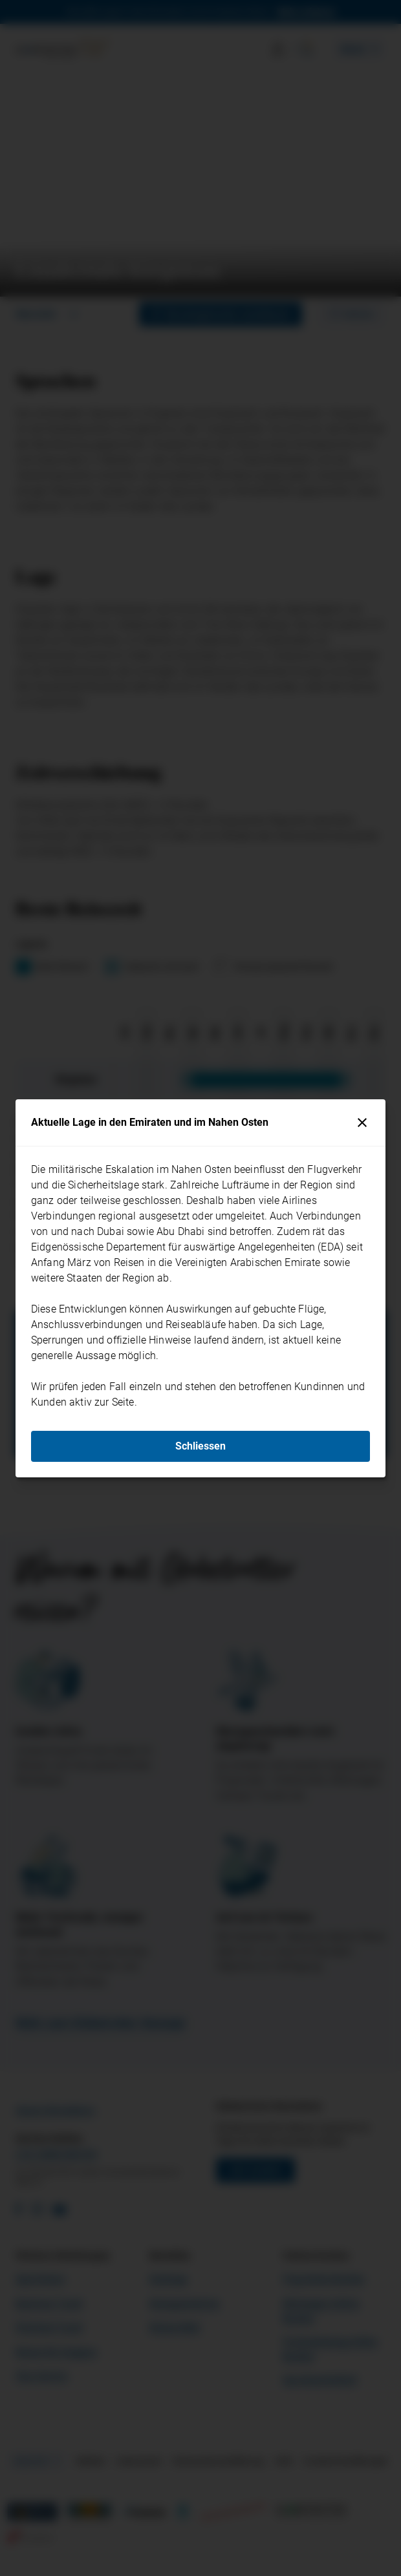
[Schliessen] (362, 1122)
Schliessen (200, 1446)
